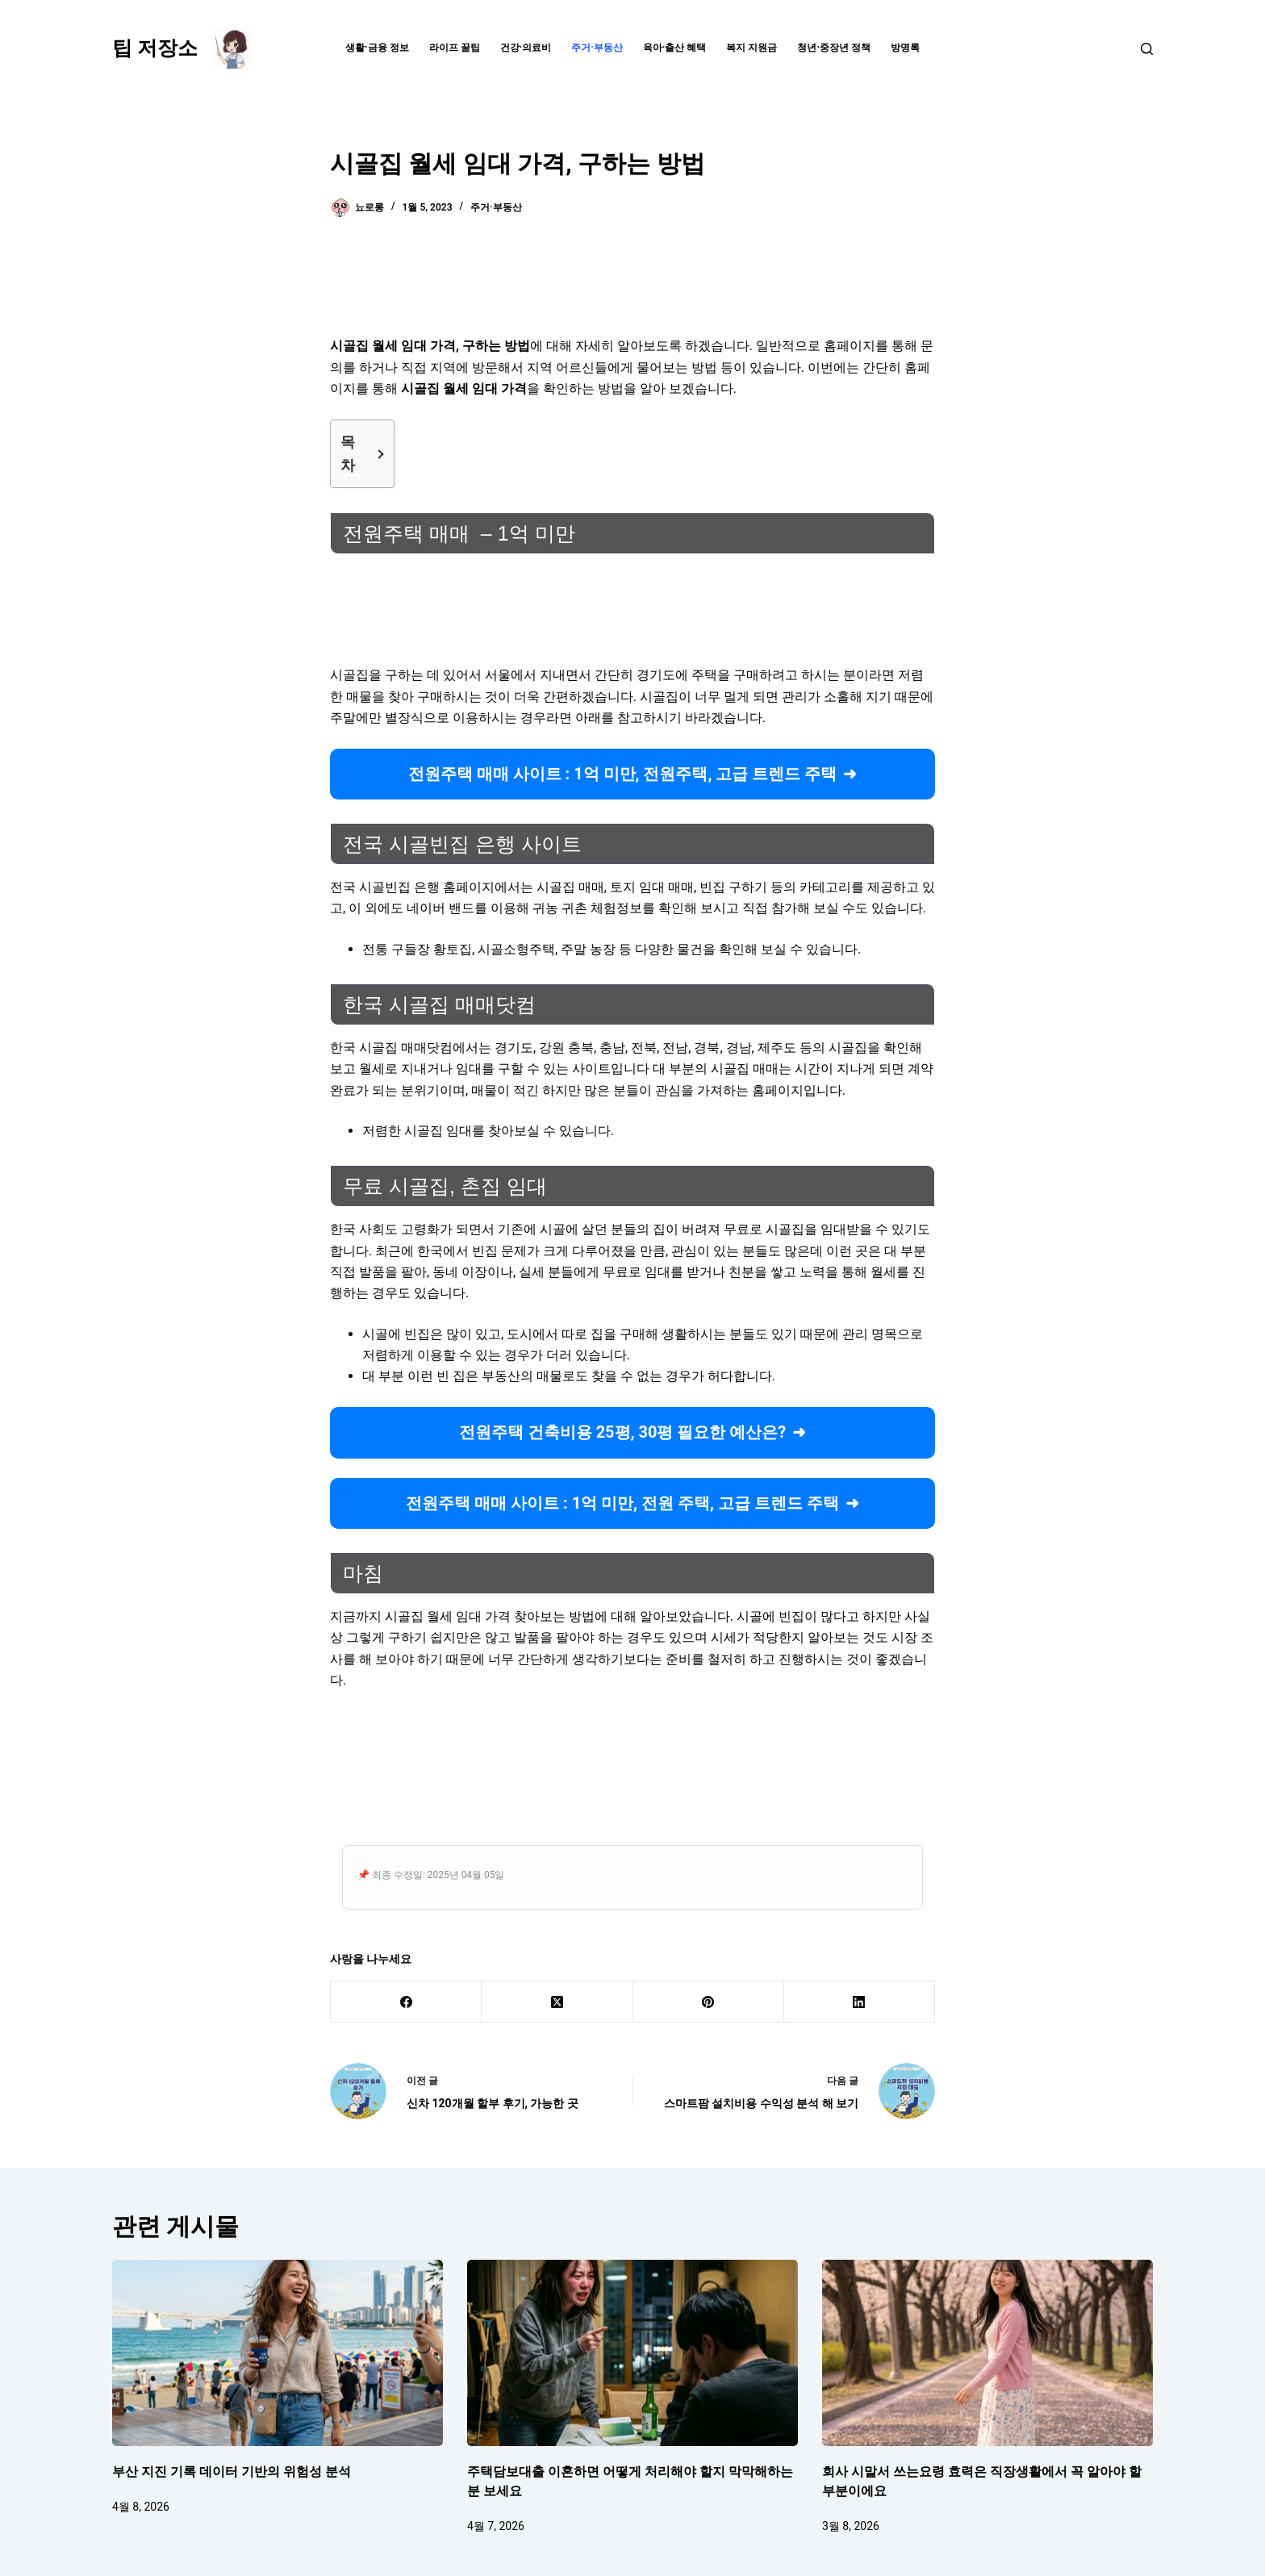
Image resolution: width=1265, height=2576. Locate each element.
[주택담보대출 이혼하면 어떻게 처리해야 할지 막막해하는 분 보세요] (632, 2353)
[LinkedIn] (859, 2002)
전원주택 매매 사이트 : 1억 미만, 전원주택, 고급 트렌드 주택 (622, 773)
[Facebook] (406, 2002)
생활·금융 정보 (377, 47)
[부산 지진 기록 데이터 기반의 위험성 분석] (277, 2353)
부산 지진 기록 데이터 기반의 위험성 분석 (231, 2471)
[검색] (1147, 49)
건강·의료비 (526, 47)
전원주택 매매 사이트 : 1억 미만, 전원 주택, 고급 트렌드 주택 (622, 1503)
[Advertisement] (632, 286)
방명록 (905, 47)
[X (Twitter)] (557, 2002)
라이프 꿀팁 (454, 47)
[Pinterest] (708, 2002)
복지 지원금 (751, 47)
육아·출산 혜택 (675, 47)
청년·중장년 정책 (833, 47)
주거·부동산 (597, 47)
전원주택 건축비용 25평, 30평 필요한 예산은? (623, 1432)
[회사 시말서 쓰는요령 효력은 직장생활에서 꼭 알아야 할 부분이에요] (987, 2353)
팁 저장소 (155, 48)
